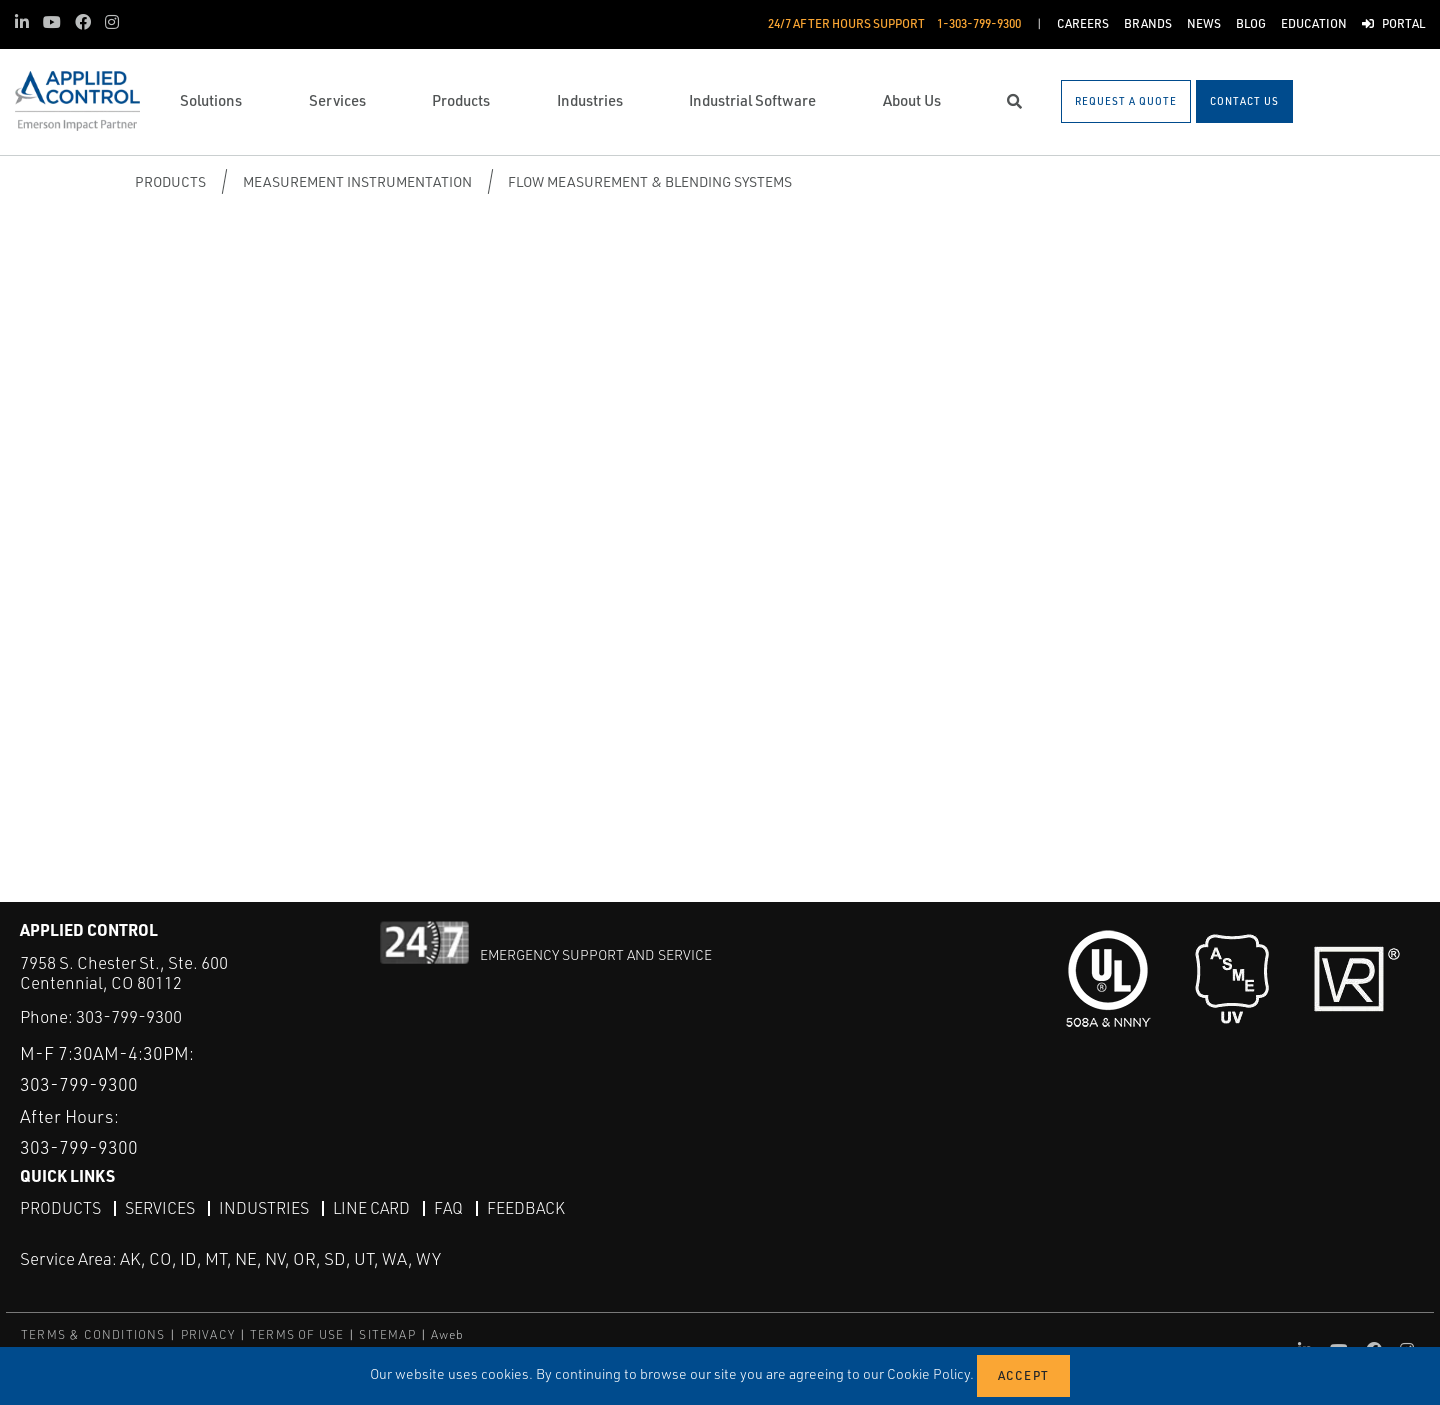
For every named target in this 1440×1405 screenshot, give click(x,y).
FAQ (448, 1208)
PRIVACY (208, 1334)
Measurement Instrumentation (357, 181)
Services (160, 1208)
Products (170, 181)
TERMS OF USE (297, 1334)
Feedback (526, 1208)
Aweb (448, 1334)
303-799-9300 (129, 1016)
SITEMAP (387, 1334)
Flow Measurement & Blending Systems (650, 181)
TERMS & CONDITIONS (93, 1334)
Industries (264, 1208)
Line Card (371, 1208)
